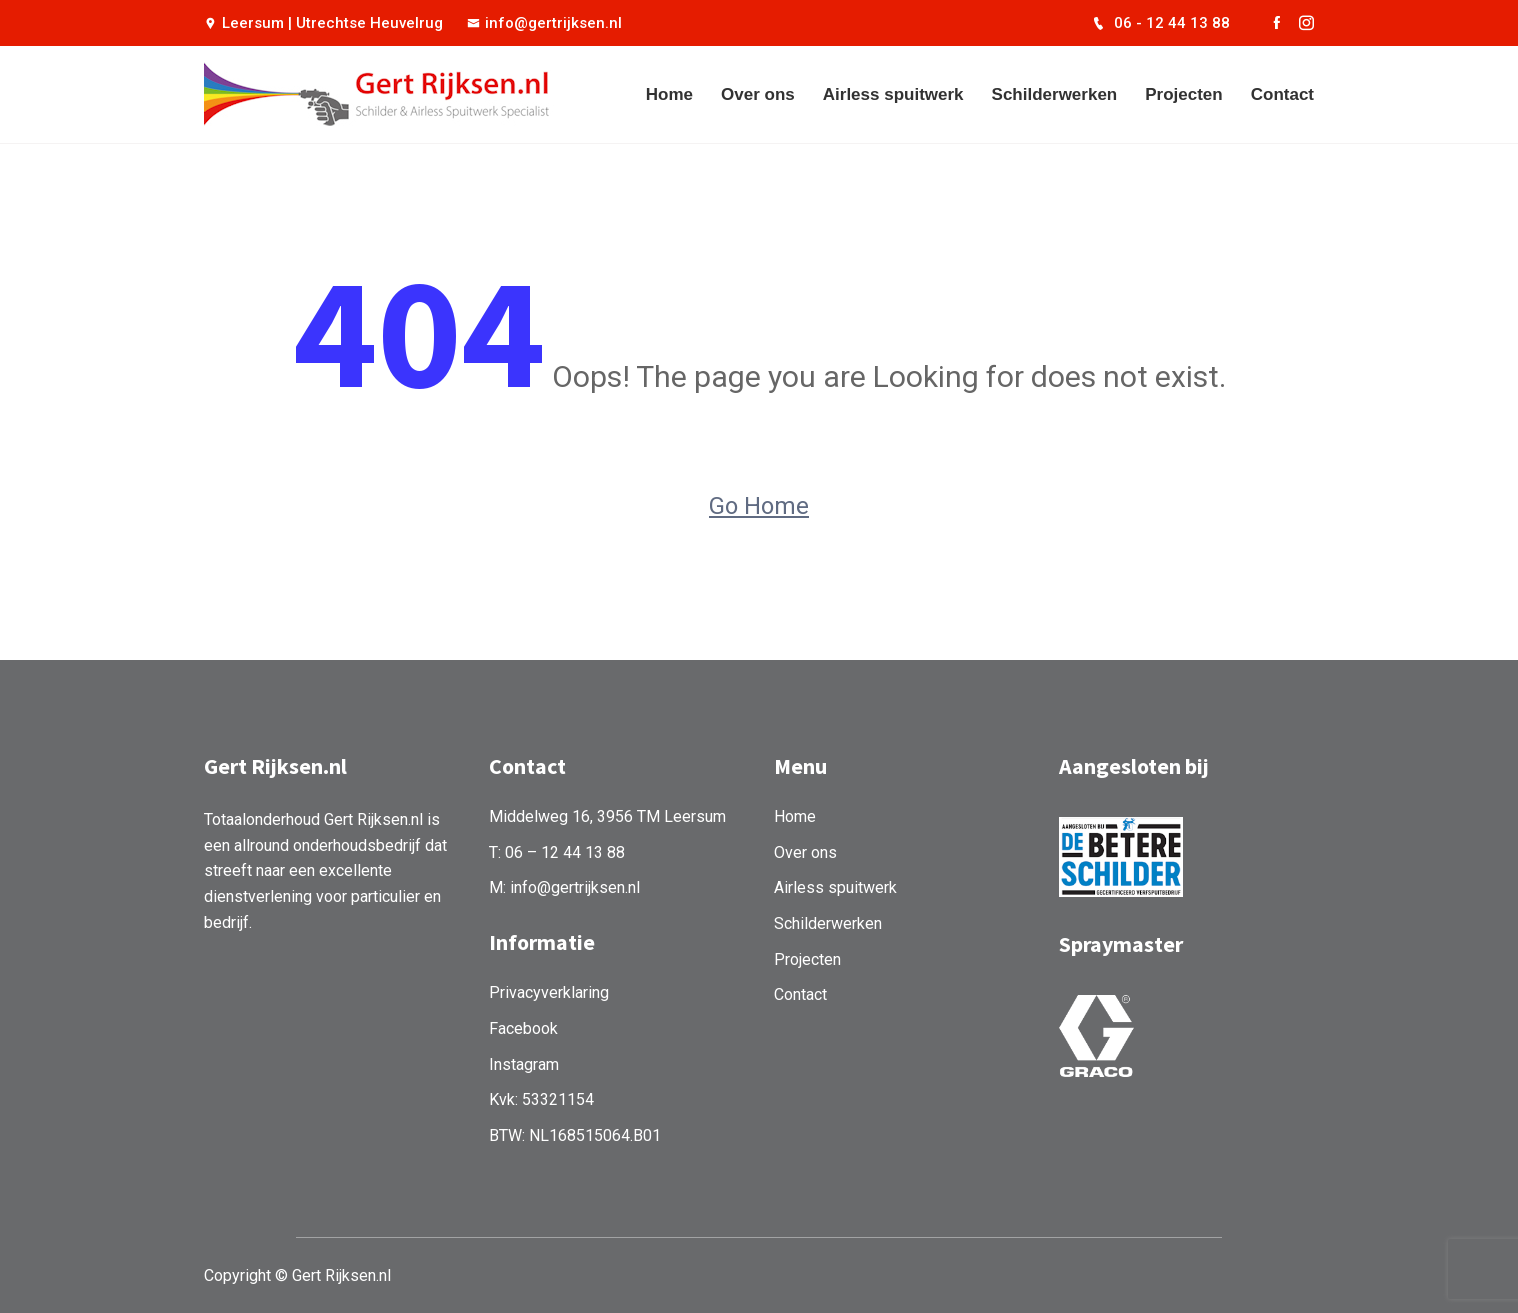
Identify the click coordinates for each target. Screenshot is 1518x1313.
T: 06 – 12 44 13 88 (557, 852)
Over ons (758, 94)
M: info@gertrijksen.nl (564, 887)
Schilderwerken (1055, 94)
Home (669, 94)
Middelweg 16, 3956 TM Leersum (607, 816)
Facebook (523, 1028)
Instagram (524, 1064)
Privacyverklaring (549, 992)
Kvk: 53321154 (541, 1099)
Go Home (759, 506)
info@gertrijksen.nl (544, 23)
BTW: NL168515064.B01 (575, 1135)
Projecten (1183, 94)
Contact (1282, 94)
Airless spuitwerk (893, 94)
